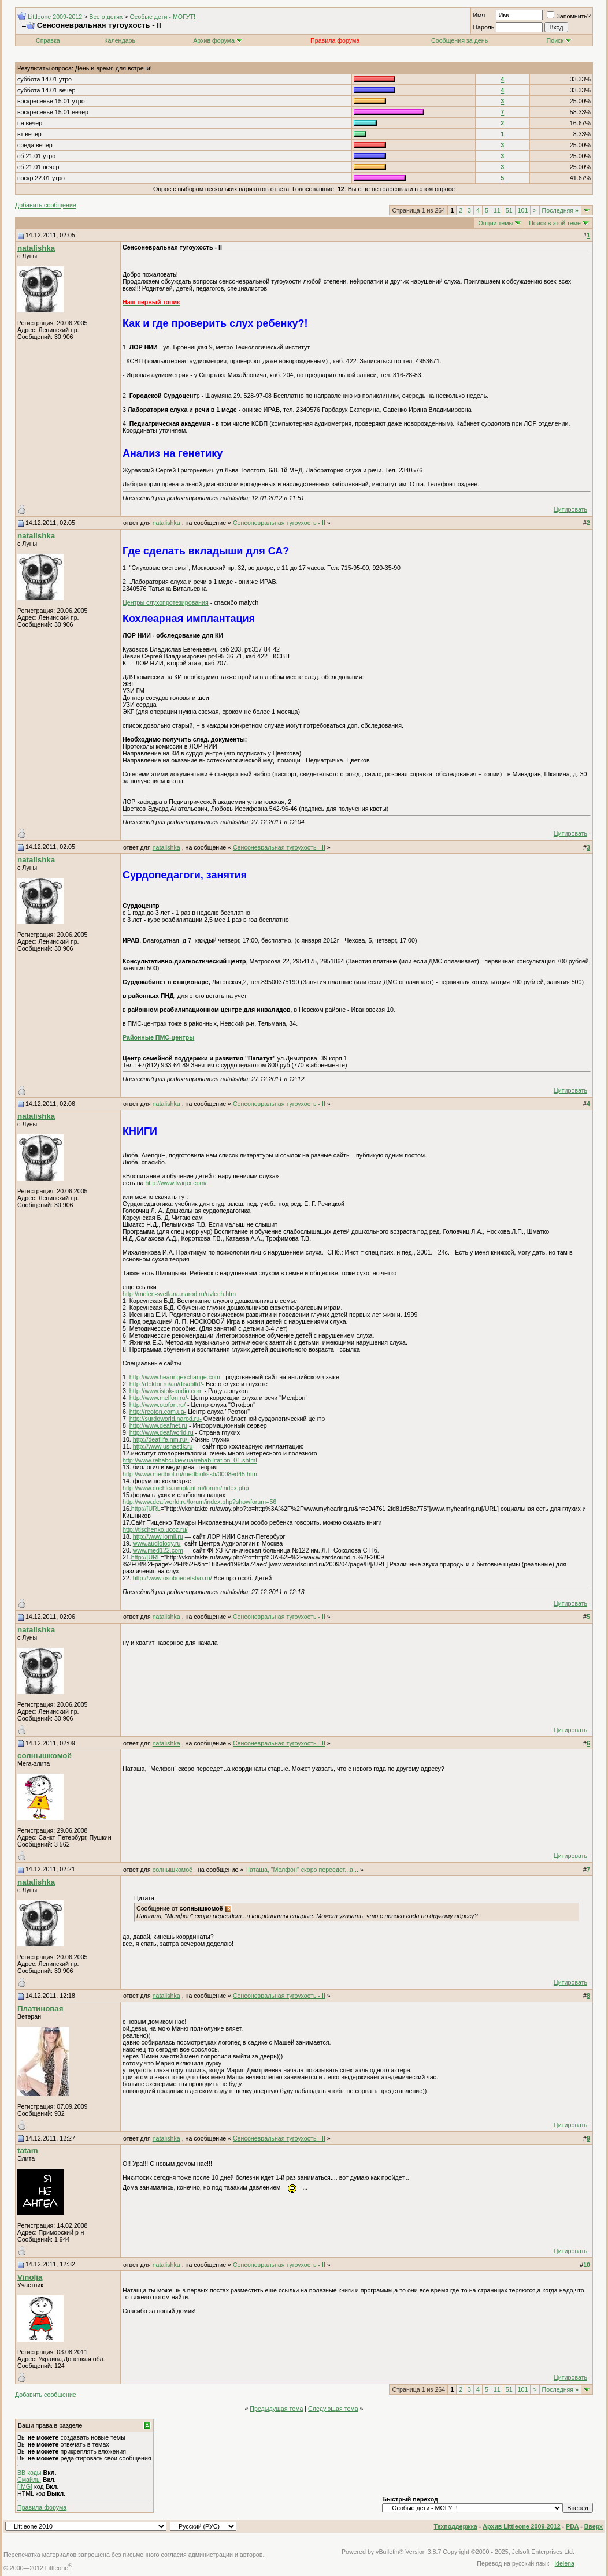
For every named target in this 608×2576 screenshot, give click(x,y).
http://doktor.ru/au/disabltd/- (166, 1383)
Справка (48, 40)
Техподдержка (455, 2526)
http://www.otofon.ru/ (157, 1404)
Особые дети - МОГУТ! (162, 16)
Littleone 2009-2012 (55, 16)
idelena (564, 2563)
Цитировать (570, 509)
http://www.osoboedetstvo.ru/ (172, 1577)
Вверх (593, 2526)
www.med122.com (158, 1550)
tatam (27, 2150)
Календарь (119, 40)
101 (523, 210)
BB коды (29, 2472)
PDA (572, 2526)
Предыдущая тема (276, 2408)
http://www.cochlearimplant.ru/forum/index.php (186, 1487)
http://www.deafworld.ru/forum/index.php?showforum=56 (199, 1501)
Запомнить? (569, 16)
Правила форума (41, 2507)
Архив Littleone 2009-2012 (521, 2526)
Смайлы (29, 2479)
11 (497, 210)
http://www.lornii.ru (158, 1536)
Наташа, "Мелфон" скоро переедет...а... (301, 1869)
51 (509, 210)
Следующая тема (333, 2408)
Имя (479, 15)
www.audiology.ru (157, 1543)
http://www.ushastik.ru (163, 1446)
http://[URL (146, 1508)
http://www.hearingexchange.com (174, 1376)
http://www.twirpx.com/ (175, 1182)
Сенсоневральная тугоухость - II (279, 522)
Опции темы (495, 222)
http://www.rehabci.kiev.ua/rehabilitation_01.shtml (190, 1460)
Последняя (560, 210)
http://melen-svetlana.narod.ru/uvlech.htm (179, 1293)
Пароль (483, 27)
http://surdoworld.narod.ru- (165, 1418)
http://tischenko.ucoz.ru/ (155, 1529)
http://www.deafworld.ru (161, 1432)
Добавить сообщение (45, 205)
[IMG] (24, 2486)
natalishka (36, 248)
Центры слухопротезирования (166, 602)
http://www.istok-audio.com (166, 1390)
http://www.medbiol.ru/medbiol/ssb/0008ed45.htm (190, 1474)
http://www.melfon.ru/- (159, 1397)
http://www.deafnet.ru (158, 1425)
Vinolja (29, 2277)
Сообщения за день (459, 40)
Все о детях (106, 16)
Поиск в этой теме (555, 222)
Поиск (559, 40)
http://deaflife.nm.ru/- (161, 1439)
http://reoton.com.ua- (157, 1411)
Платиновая (40, 2008)
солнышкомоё (44, 1755)
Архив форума (214, 40)
